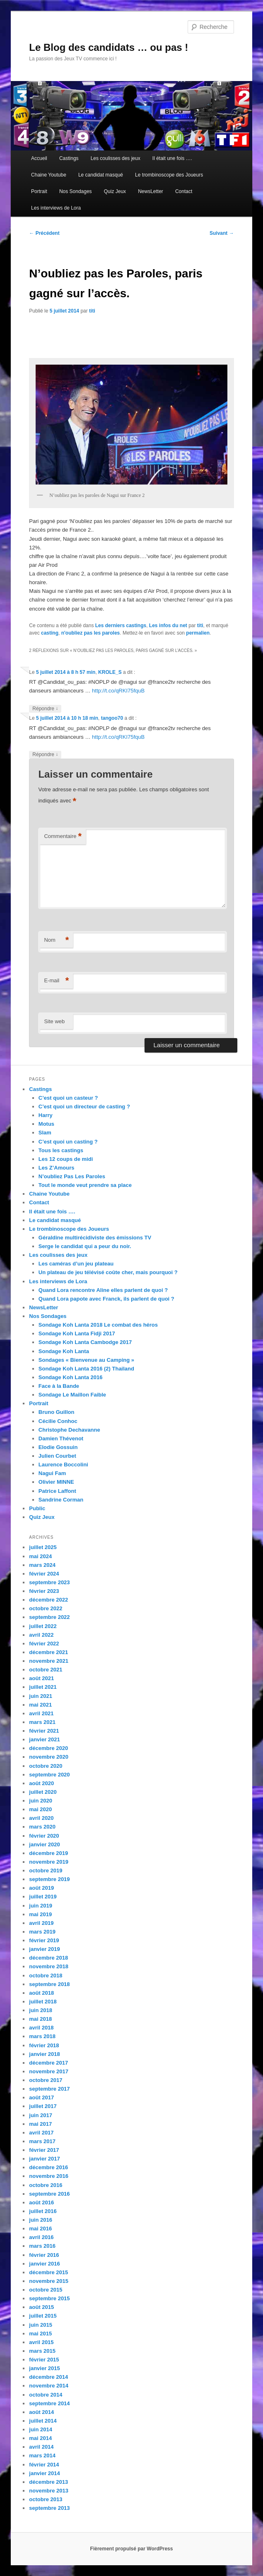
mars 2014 (42, 2455)
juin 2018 (40, 2010)
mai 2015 (40, 2333)
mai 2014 (40, 2438)
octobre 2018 (45, 1975)
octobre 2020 (45, 1766)
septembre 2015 (49, 2298)
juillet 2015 (42, 2316)
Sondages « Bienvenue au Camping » (86, 1360)
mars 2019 (42, 1932)
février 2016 (44, 2255)
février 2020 (44, 1836)
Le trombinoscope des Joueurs (169, 175)
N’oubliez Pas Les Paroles (72, 1176)
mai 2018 (40, 2019)
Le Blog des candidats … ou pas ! (108, 47)
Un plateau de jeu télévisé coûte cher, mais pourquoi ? (108, 1272)
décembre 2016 (48, 2167)
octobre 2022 (45, 1608)
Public (37, 1508)
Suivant (222, 233)
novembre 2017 (48, 2071)
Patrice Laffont (57, 1491)
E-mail (56, 981)
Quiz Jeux (115, 191)
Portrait (39, 191)
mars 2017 (42, 2141)
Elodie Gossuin (58, 1447)
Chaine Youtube (48, 175)
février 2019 (44, 1940)
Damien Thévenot (61, 1438)
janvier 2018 (44, 2054)
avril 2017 (41, 2133)
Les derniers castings (120, 625)
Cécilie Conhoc (58, 1421)
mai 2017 (40, 2124)
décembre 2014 (48, 2377)
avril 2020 (41, 1818)
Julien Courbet (57, 1456)
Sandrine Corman (61, 1500)
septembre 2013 (49, 2508)
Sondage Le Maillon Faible (72, 1395)
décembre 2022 (48, 1600)
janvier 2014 (44, 2473)
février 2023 (44, 1591)
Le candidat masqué (100, 175)
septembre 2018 (49, 1984)
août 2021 (41, 1678)
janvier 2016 (44, 2264)
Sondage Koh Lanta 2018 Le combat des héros (98, 1325)
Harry (46, 1115)
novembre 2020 (48, 1757)
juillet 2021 (42, 1687)
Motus (46, 1124)
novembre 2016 (48, 2176)
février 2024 (44, 1574)
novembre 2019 (48, 1862)
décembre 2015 (48, 2272)
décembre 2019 (48, 1853)
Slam (45, 1132)
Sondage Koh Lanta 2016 (71, 1377)
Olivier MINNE (56, 1482)
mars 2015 (42, 2351)
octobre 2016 (45, 2185)
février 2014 (44, 2464)
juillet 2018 (42, 2001)
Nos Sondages (75, 191)
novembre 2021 (48, 1661)
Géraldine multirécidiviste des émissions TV (95, 1237)
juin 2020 (40, 1801)
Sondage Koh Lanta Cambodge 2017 (85, 1342)
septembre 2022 (49, 1617)
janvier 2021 (44, 1739)
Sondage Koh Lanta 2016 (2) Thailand (86, 1369)
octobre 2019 (45, 1870)
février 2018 (44, 2045)
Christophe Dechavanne (69, 1430)
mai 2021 (40, 1705)
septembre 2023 (49, 1582)
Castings (69, 158)
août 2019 (41, 1888)
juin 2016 (40, 2220)
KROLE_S (110, 672)
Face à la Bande (59, 1386)
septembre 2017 (49, 2089)
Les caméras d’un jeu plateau (76, 1264)
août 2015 (41, 2307)
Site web (54, 1021)
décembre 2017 (48, 2063)
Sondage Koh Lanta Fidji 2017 (77, 1333)
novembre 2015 (48, 2281)
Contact (183, 191)
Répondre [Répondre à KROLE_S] (45, 709)
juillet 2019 (42, 1896)
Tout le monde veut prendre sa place (85, 1185)
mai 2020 (40, 1809)
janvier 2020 (44, 1844)
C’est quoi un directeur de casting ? (84, 1106)
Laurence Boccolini (63, 1464)
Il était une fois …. (172, 158)
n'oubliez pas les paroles (90, 633)
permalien (198, 633)
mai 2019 (40, 1914)
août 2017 (41, 2097)
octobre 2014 (45, 2395)
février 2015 (44, 2359)
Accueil (39, 158)
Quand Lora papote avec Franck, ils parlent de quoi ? (106, 1299)
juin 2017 (40, 2115)
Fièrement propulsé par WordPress (131, 2549)
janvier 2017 (44, 2159)
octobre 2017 (45, 2080)
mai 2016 (40, 2228)
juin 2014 (40, 2429)
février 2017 (44, 2150)
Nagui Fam (52, 1473)
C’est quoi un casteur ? (68, 1098)
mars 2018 (42, 2036)
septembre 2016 (49, 2194)
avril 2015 (41, 2342)
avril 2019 (41, 1923)
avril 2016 (41, 2237)
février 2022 (44, 1643)
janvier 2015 (44, 2368)
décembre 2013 (48, 2482)
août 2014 (41, 2412)
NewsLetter (150, 191)
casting (49, 633)
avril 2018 (41, 2028)
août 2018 (41, 1993)
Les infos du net (168, 625)
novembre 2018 (48, 1966)
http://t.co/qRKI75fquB (118, 691)
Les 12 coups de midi (66, 1159)
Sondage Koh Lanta (64, 1351)
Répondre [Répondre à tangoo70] (45, 755)
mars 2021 (42, 1722)
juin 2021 (40, 1696)
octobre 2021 (45, 1669)
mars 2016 (42, 2246)
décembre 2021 (48, 1652)
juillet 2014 (42, 2421)
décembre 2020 (48, 1748)
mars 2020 (42, 1827)
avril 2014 (41, 2447)
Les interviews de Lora (56, 208)
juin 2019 (40, 1906)
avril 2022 (41, 1635)
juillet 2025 (42, 1547)
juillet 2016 (42, 2211)
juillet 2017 (42, 2106)
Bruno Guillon (57, 1412)
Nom (56, 940)
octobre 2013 (45, 2499)
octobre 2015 (45, 2290)
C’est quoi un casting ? (68, 1142)
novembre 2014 (48, 2386)
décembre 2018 (48, 1958)
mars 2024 (42, 1565)
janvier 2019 (44, 1949)
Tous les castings (61, 1150)
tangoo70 (112, 718)
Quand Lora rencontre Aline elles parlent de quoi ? (103, 1290)
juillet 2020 (42, 1792)
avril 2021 (41, 1713)
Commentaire (63, 837)
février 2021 (44, 1731)
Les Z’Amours (57, 1168)
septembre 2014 (49, 2403)
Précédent (44, 233)
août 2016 (41, 2202)
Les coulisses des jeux (115, 158)
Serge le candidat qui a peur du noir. (85, 1246)
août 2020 (41, 1783)
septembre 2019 (49, 1879)
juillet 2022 (42, 1626)
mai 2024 (40, 1556)
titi (92, 311)
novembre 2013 (48, 2491)
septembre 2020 (49, 1774)
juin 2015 (40, 2325)
